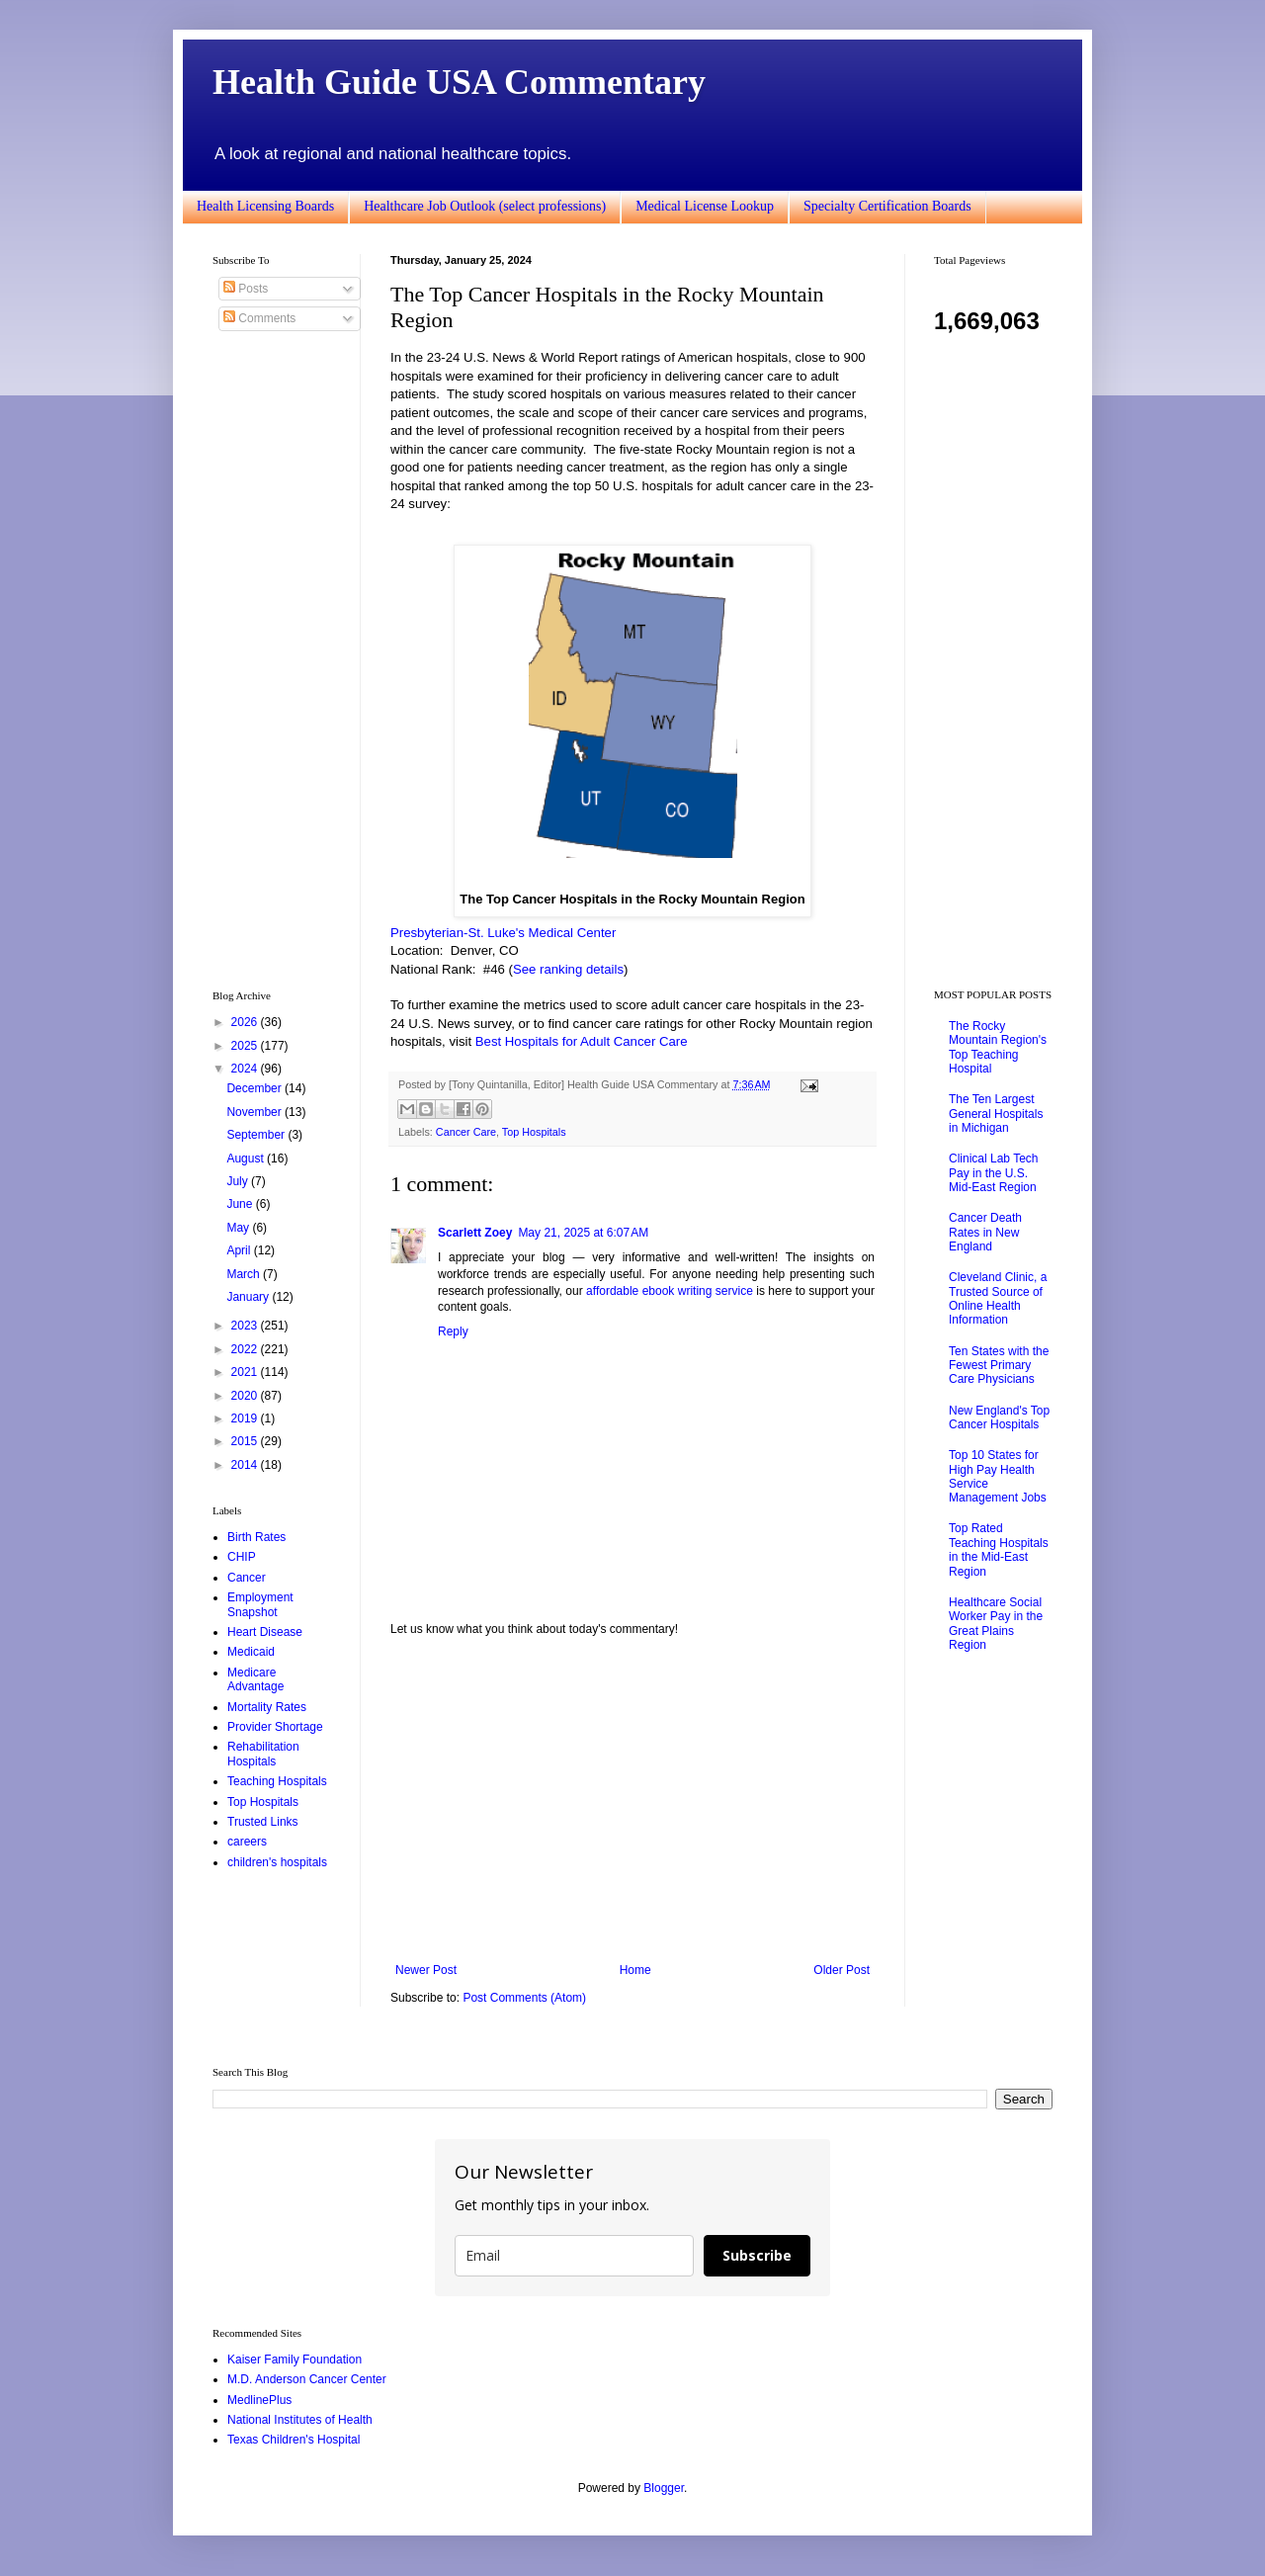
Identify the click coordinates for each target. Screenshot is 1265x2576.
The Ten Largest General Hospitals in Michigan (996, 1113)
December (255, 1088)
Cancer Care (466, 1132)
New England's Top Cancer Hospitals (999, 1417)
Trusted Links (262, 1822)
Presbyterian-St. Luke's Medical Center (503, 932)
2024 (246, 1068)
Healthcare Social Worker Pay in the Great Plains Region (996, 1623)
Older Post (841, 1970)
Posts (245, 289)
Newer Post (426, 1970)
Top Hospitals (534, 1132)
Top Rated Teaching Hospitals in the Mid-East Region (999, 1549)
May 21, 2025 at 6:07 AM (583, 1233)
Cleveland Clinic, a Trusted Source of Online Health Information (998, 1298)
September (257, 1135)
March (244, 1274)
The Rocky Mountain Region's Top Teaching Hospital (998, 1047)
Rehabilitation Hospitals (263, 1753)
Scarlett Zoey (475, 1233)
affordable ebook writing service (669, 1291)
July (238, 1181)
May (239, 1228)
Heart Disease (264, 1632)
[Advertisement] (632, 1800)
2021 (246, 1372)
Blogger (663, 2488)
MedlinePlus (259, 2400)
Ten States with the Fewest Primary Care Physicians (999, 1365)
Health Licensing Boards (265, 206)
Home (635, 1970)
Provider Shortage (275, 1727)
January (249, 1297)
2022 (246, 1349)
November (255, 1112)
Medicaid (251, 1652)
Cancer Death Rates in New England (985, 1232)
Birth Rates (256, 1537)
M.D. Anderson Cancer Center (306, 2379)
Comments (259, 318)
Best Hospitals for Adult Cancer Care (581, 1041)
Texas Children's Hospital (293, 2440)
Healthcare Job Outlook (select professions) (485, 206)
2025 (246, 1046)
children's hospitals (277, 1862)
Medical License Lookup (704, 206)
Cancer (246, 1578)
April (239, 1250)
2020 (246, 1396)
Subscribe (757, 2255)
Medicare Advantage (255, 1679)
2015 (246, 1441)
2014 (246, 1465)
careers (247, 1841)
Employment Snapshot (260, 1604)
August (246, 1158)
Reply (453, 1331)
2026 (246, 1022)
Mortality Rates (266, 1707)
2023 (246, 1325)
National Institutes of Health (300, 2420)
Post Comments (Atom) (524, 1998)
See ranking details (568, 969)
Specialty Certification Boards (887, 206)
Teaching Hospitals (277, 1781)
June (240, 1204)
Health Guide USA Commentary (459, 82)
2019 (246, 1418)
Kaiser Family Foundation (294, 2359)
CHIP (241, 1557)
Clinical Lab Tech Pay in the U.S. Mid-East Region (994, 1173)
